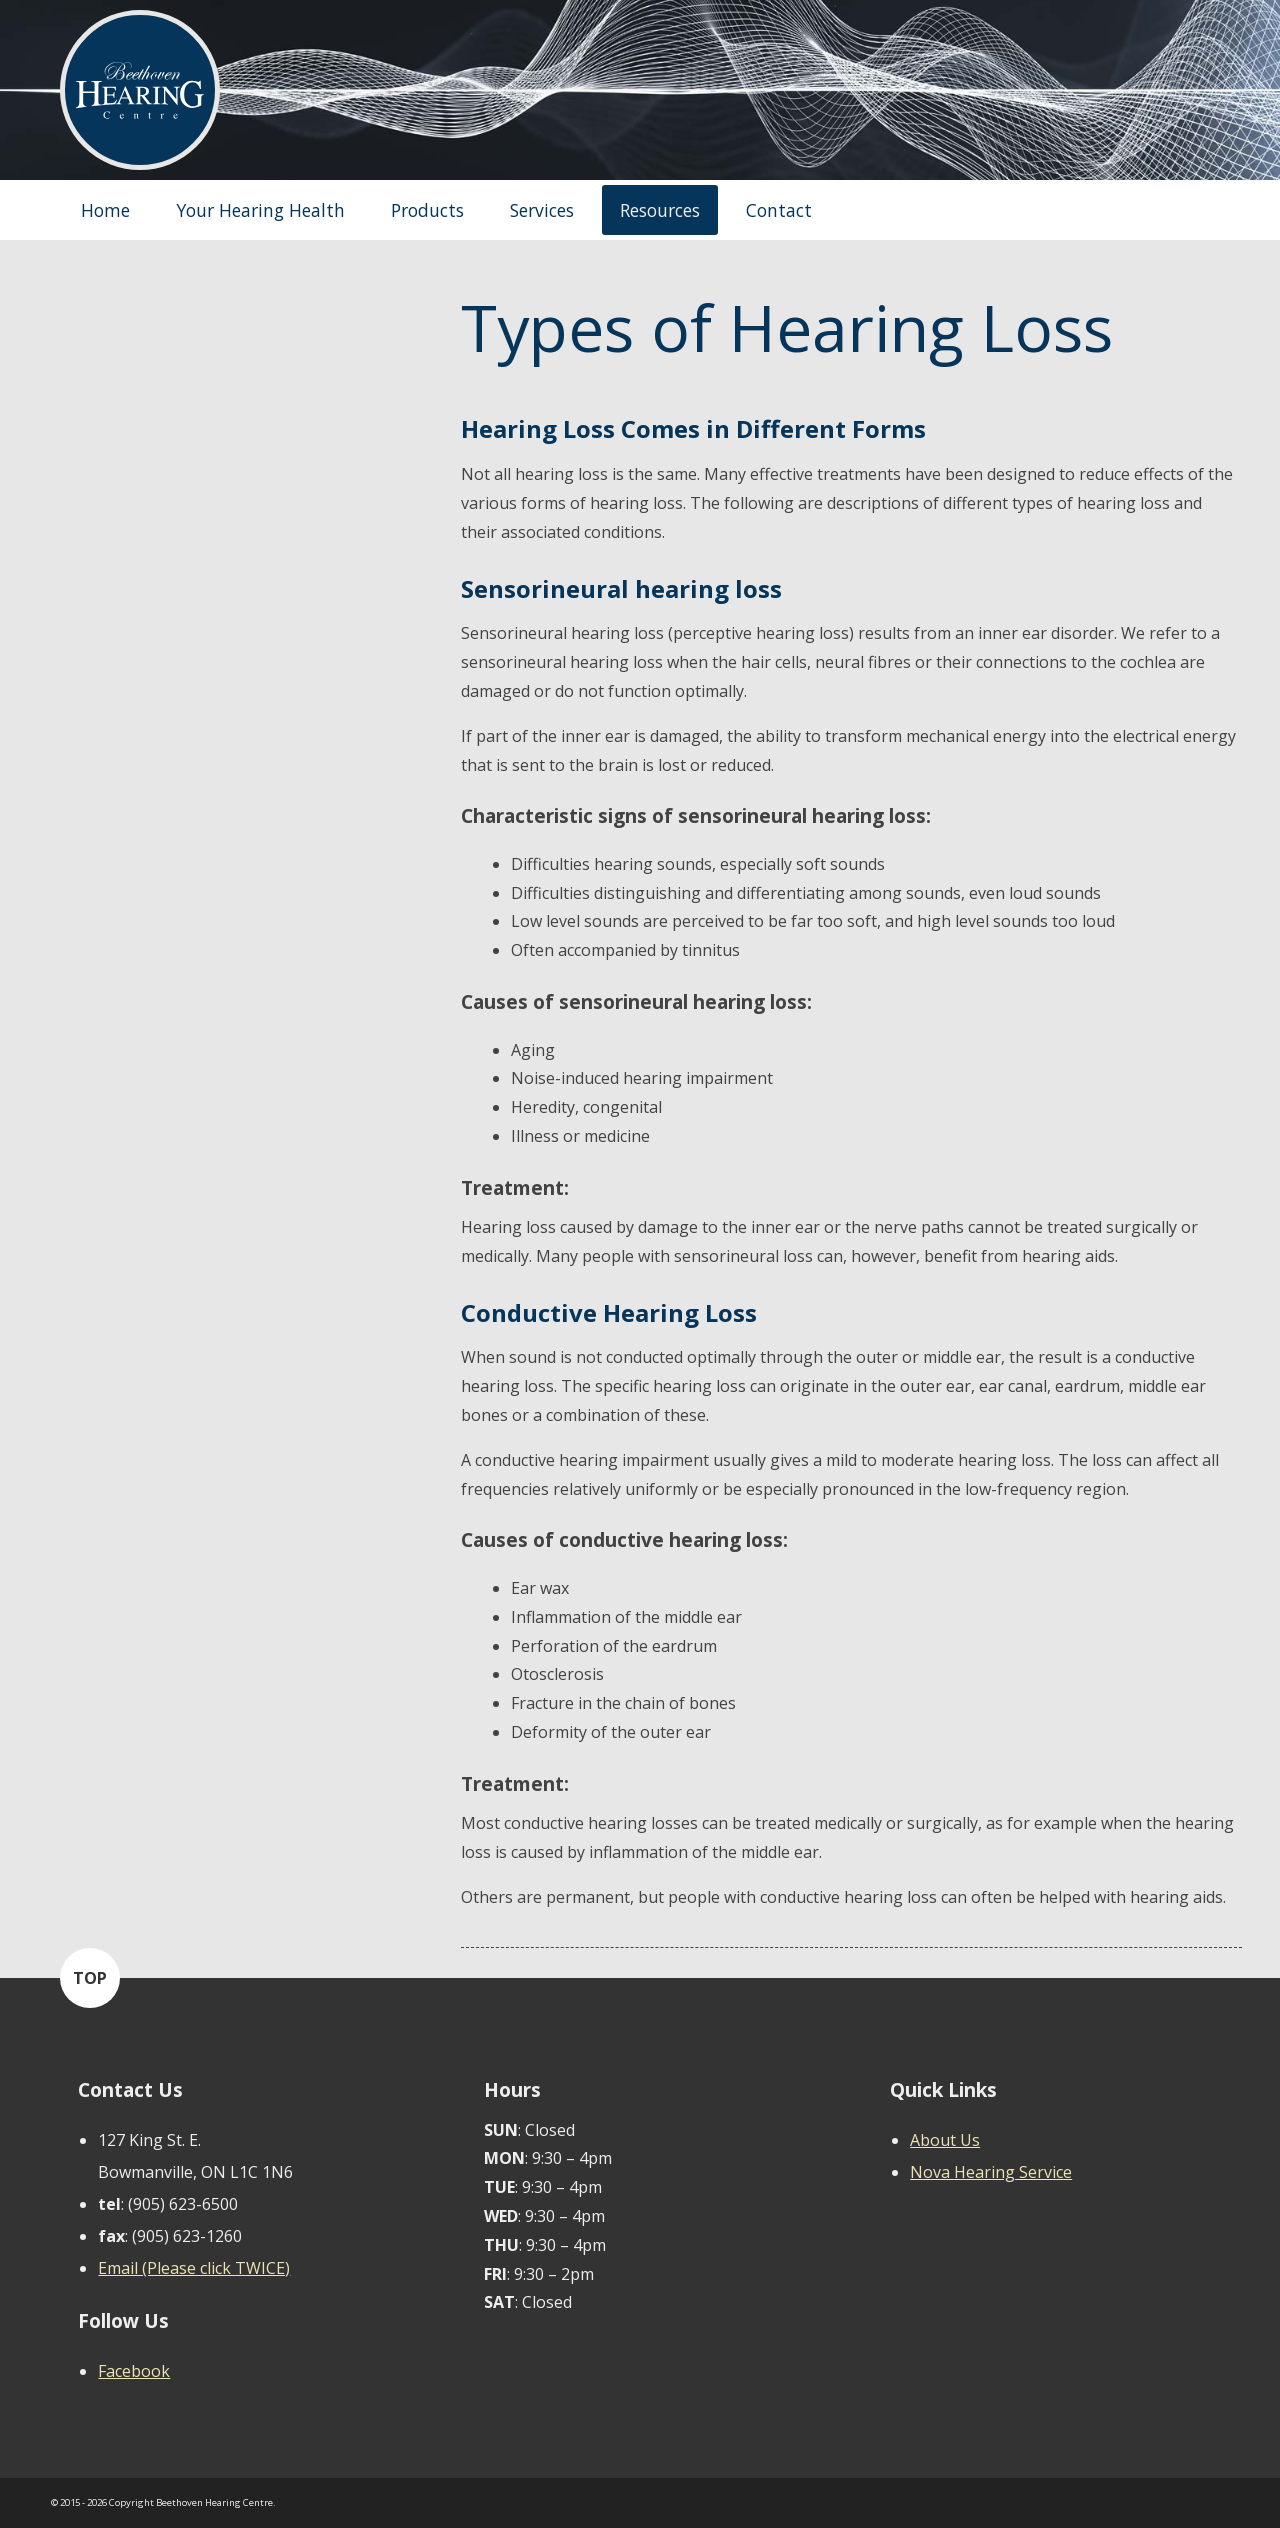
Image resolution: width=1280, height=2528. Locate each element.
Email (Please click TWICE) (194, 2268)
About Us (945, 2140)
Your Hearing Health (260, 210)
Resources (660, 210)
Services (542, 210)
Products (427, 210)
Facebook (134, 2371)
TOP (90, 1978)
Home (105, 210)
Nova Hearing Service (991, 2172)
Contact (779, 210)
